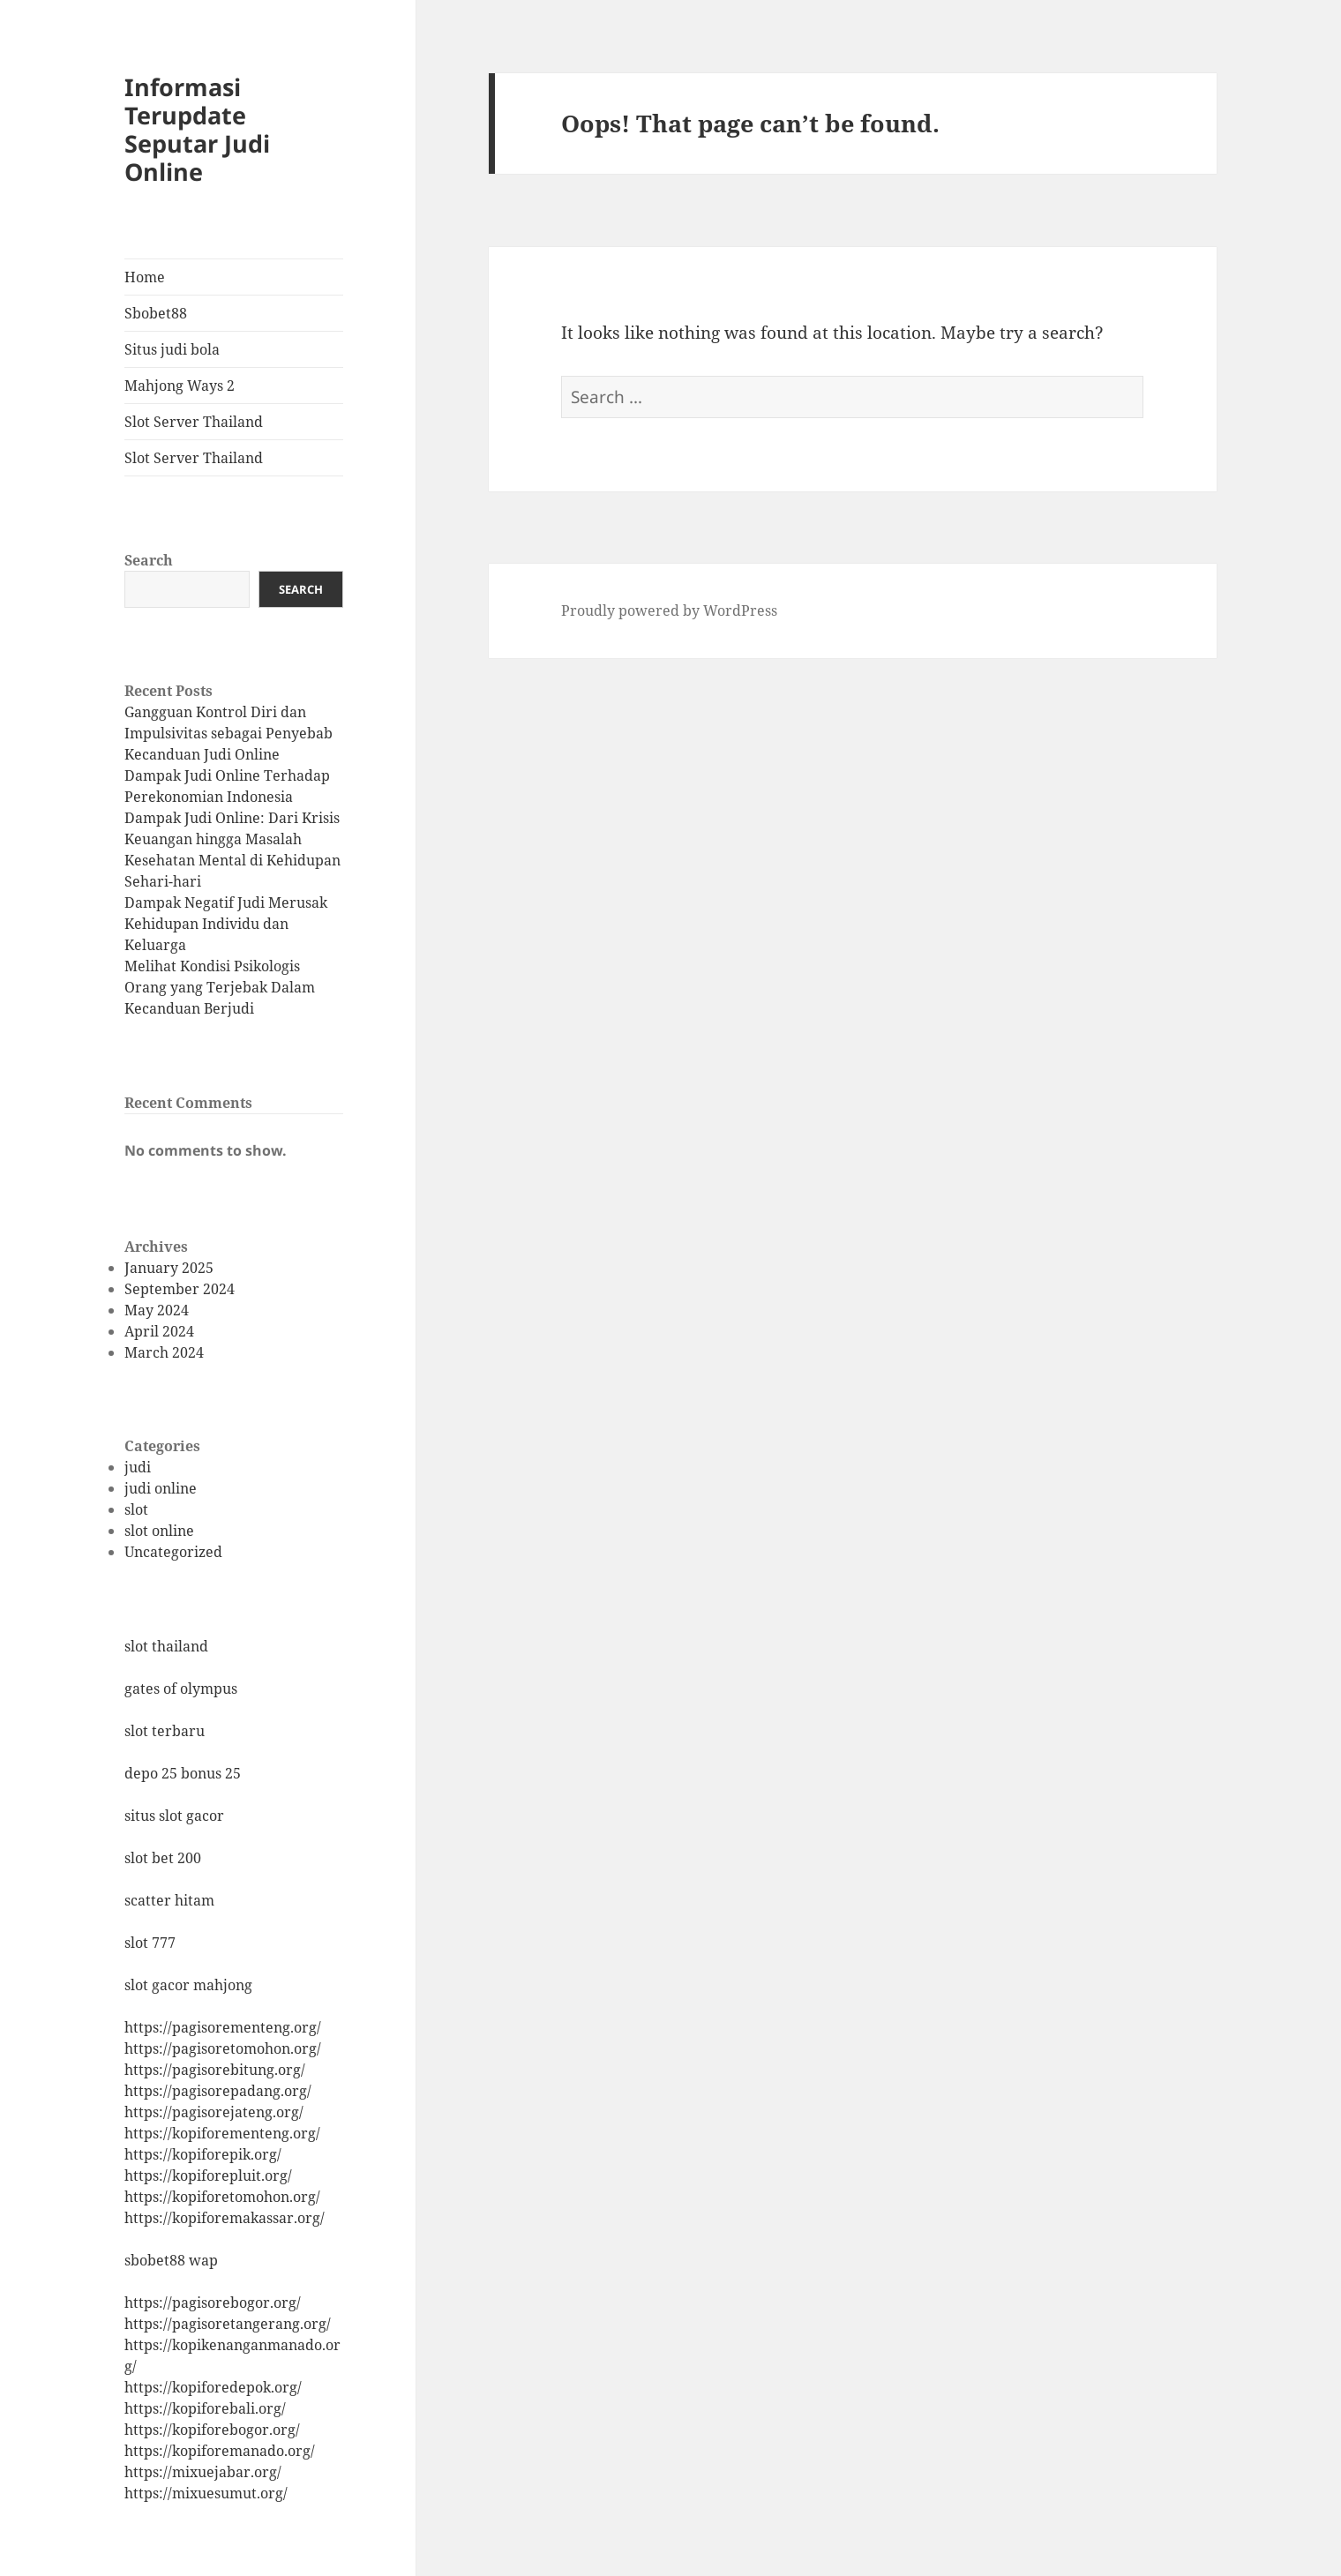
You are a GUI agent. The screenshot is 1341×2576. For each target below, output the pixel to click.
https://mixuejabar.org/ (202, 2472)
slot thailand (166, 1646)
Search (148, 560)
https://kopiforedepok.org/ (213, 2387)
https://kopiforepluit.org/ (208, 2175)
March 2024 (164, 1352)
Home (144, 277)
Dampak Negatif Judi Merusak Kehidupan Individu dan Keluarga (225, 924)
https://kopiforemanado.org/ (219, 2450)
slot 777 (150, 1942)
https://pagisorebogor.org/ (212, 2302)
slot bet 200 (162, 1858)
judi (137, 1467)
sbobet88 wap (171, 2260)
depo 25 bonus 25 (182, 1773)
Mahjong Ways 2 (179, 385)
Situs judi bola (172, 349)
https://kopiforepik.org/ (202, 2154)
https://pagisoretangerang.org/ (227, 2323)
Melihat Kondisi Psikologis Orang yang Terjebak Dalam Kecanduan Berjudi (219, 987)
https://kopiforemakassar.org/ (224, 2218)
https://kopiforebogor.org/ (212, 2429)
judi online (160, 1488)
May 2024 (156, 1310)
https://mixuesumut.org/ (206, 2493)
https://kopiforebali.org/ (205, 2408)
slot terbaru (164, 1731)
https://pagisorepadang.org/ (217, 2090)
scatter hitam (169, 1900)
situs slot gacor (174, 1815)
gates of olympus (180, 1688)
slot (136, 1509)
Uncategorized (173, 1551)
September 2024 (179, 1289)
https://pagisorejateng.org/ (213, 2112)
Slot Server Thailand (193, 421)
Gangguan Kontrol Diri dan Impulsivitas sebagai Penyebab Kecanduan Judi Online (228, 733)
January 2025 (169, 1267)
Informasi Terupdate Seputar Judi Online (197, 129)
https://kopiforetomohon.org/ (222, 2196)
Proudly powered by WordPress (669, 610)
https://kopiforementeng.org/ (222, 2133)
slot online (159, 1530)
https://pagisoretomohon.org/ (222, 2048)
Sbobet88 (155, 313)
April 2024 (159, 1331)
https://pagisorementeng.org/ (222, 2027)
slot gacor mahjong (188, 1985)
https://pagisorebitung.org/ (214, 2069)
